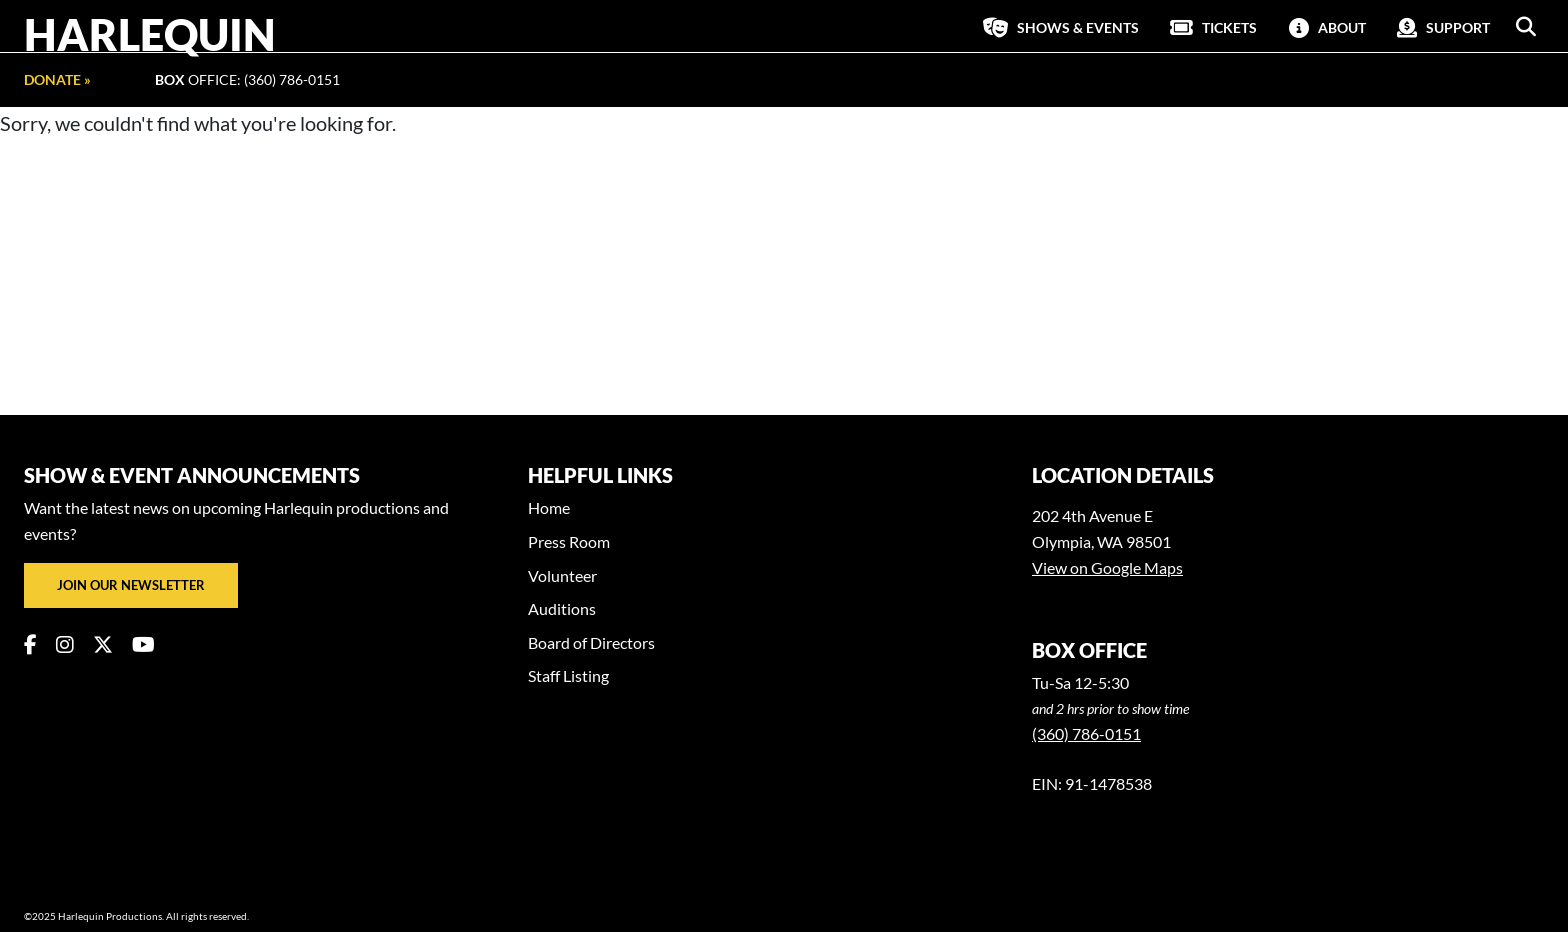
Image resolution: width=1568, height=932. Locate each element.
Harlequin (150, 34)
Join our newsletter (131, 585)
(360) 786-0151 (1086, 733)
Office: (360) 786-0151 (247, 79)
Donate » (57, 79)
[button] (1526, 27)
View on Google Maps (1107, 567)
